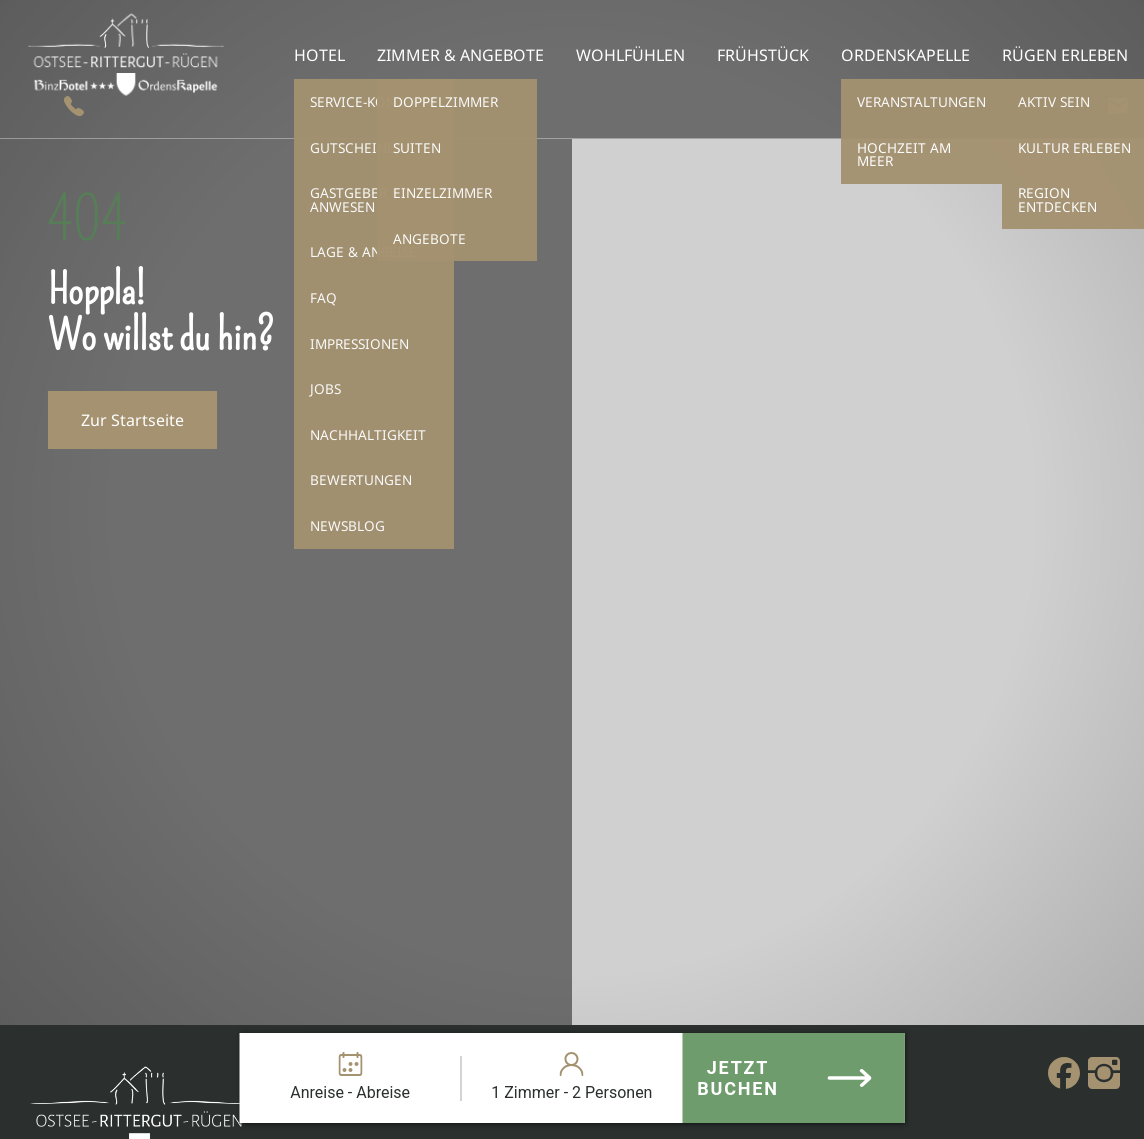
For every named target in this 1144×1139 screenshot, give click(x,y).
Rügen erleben (1065, 55)
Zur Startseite (132, 420)
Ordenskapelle (905, 55)
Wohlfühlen (630, 55)
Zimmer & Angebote (460, 55)
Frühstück (763, 55)
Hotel (319, 55)
